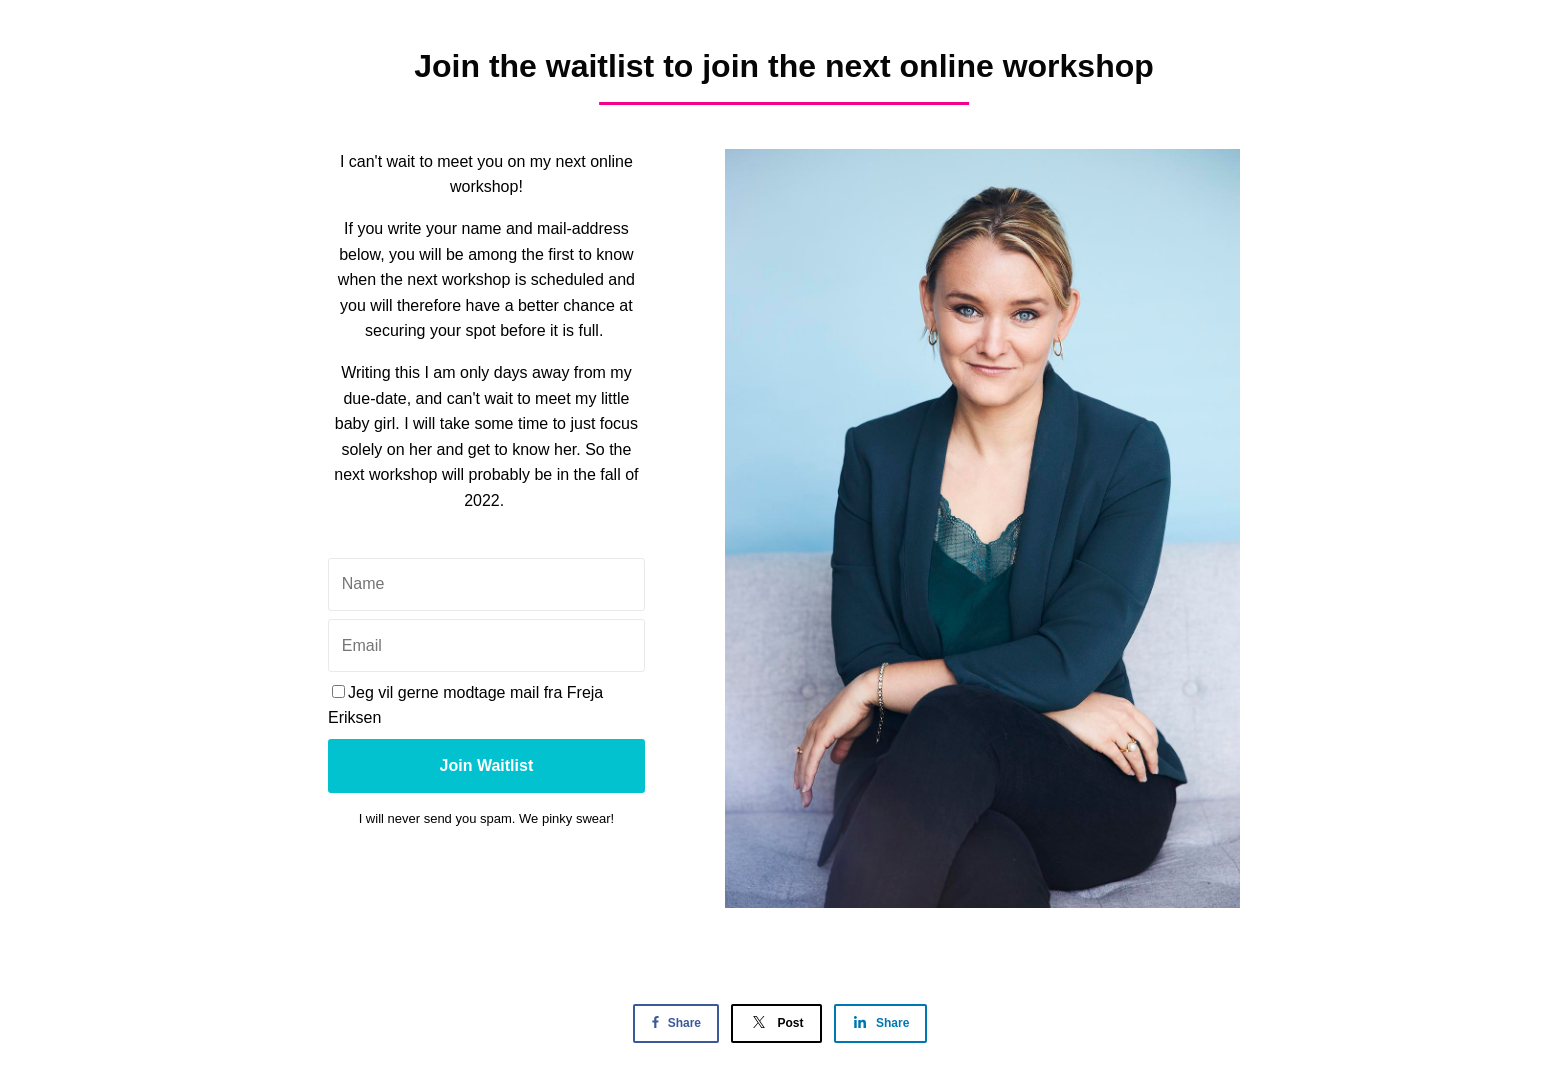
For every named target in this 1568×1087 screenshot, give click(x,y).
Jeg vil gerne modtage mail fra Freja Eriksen (465, 705)
